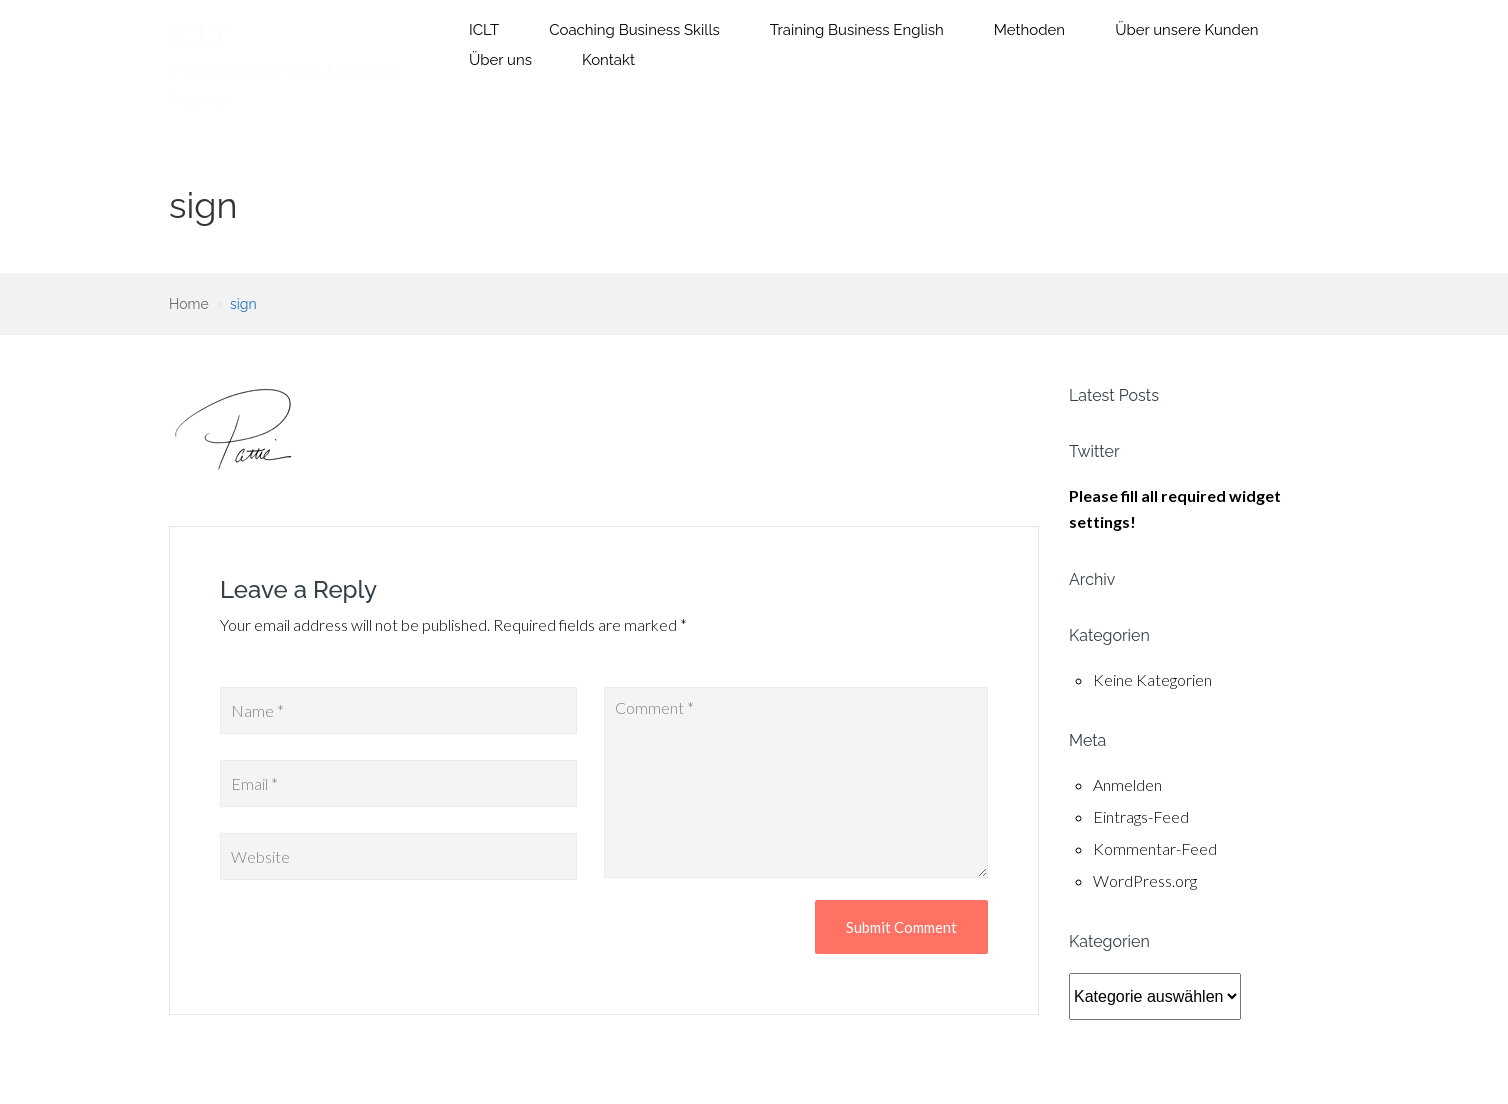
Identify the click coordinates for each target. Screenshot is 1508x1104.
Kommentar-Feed (1155, 848)
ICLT (199, 34)
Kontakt (608, 60)
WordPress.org (1145, 880)
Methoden (1029, 30)
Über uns (500, 60)
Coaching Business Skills (634, 30)
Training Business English (857, 30)
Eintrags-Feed (1141, 816)
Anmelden (1127, 784)
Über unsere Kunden (1186, 30)
